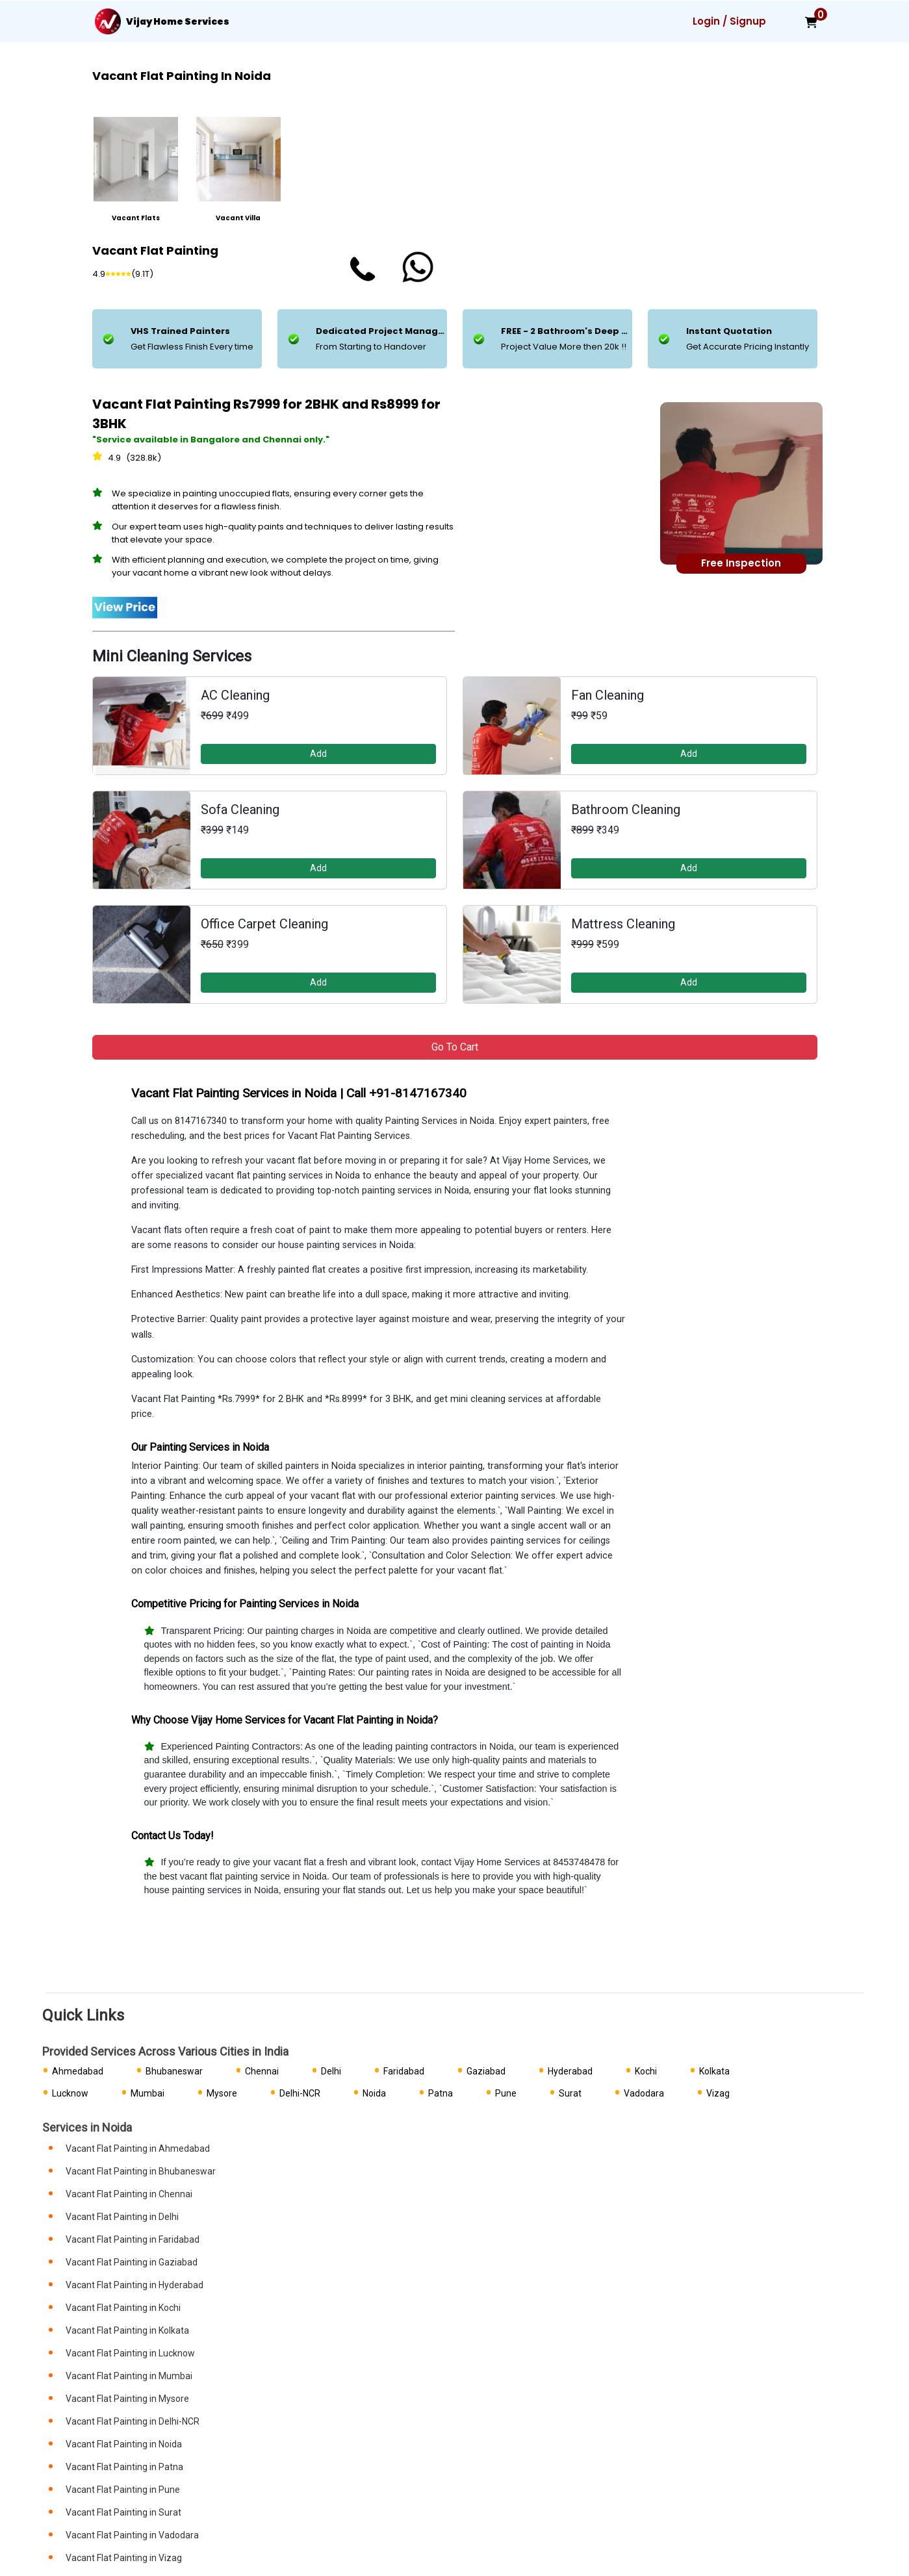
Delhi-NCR (299, 2093)
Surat (570, 2093)
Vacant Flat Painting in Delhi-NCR (132, 2421)
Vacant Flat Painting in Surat (123, 2512)
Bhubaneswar (174, 2071)
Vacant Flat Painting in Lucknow (130, 2353)
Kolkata (714, 2071)
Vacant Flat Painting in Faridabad (132, 2239)
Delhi (331, 2071)
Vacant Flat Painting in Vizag (124, 2558)
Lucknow (70, 2093)
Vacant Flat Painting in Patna (124, 2467)
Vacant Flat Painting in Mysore (127, 2398)
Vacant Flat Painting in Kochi (123, 2307)
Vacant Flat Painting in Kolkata (127, 2330)
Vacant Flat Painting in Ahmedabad (138, 2148)
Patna (440, 2093)
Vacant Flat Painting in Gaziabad (132, 2262)
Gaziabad (486, 2071)
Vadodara (644, 2093)
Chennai (262, 2071)
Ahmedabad (77, 2071)
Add (318, 753)
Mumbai (147, 2093)
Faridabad (403, 2071)
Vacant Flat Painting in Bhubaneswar (141, 2171)
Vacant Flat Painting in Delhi (122, 2217)
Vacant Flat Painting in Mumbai (129, 2376)
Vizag (718, 2093)
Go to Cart (454, 1047)
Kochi (646, 2071)
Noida (374, 2093)
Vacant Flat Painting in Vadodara (132, 2535)
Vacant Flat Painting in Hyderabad (134, 2285)
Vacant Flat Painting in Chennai (129, 2194)
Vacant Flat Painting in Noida (124, 2444)
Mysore (222, 2093)
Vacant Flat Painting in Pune (123, 2489)
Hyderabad (570, 2071)
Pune (506, 2093)
